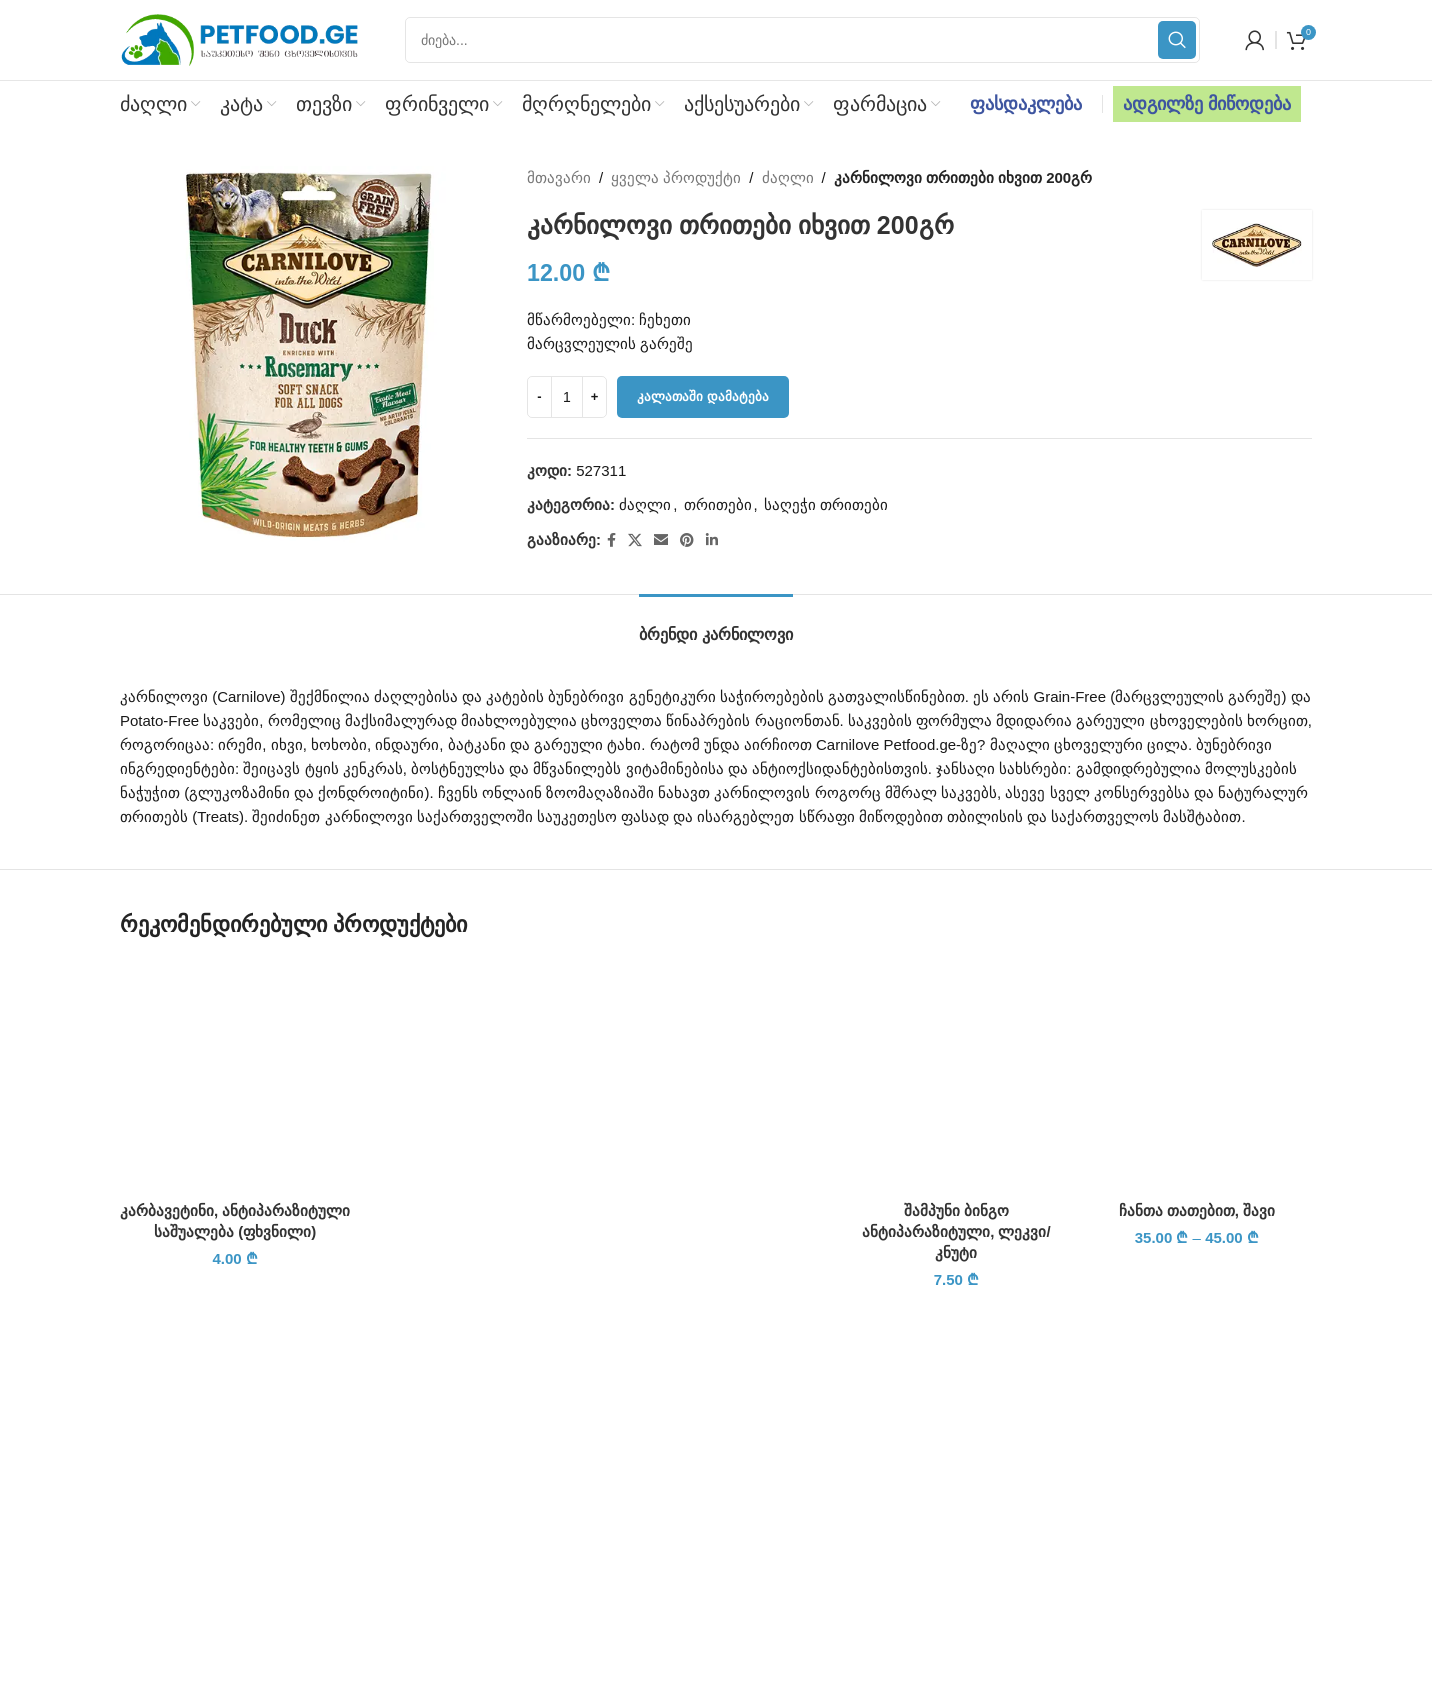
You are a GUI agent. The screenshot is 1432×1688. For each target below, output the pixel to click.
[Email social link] (661, 540)
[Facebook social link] (611, 540)
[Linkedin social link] (712, 540)
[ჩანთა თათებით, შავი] (1197, 1076)
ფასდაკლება (1026, 104)
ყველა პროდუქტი (677, 177)
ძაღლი (788, 177)
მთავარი (559, 177)
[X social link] (635, 540)
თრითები (718, 504)
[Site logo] (240, 38)
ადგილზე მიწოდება (1207, 104)
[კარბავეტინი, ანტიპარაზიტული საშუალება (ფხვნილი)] (235, 1076)
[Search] (802, 40)
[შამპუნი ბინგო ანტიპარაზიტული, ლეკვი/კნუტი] (956, 1076)
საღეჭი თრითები (826, 504)
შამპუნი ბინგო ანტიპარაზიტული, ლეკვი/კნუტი (956, 1231)
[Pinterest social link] (687, 540)
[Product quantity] (567, 397)
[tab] (715, 624)
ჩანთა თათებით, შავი (1197, 1210)
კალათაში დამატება (703, 396)
